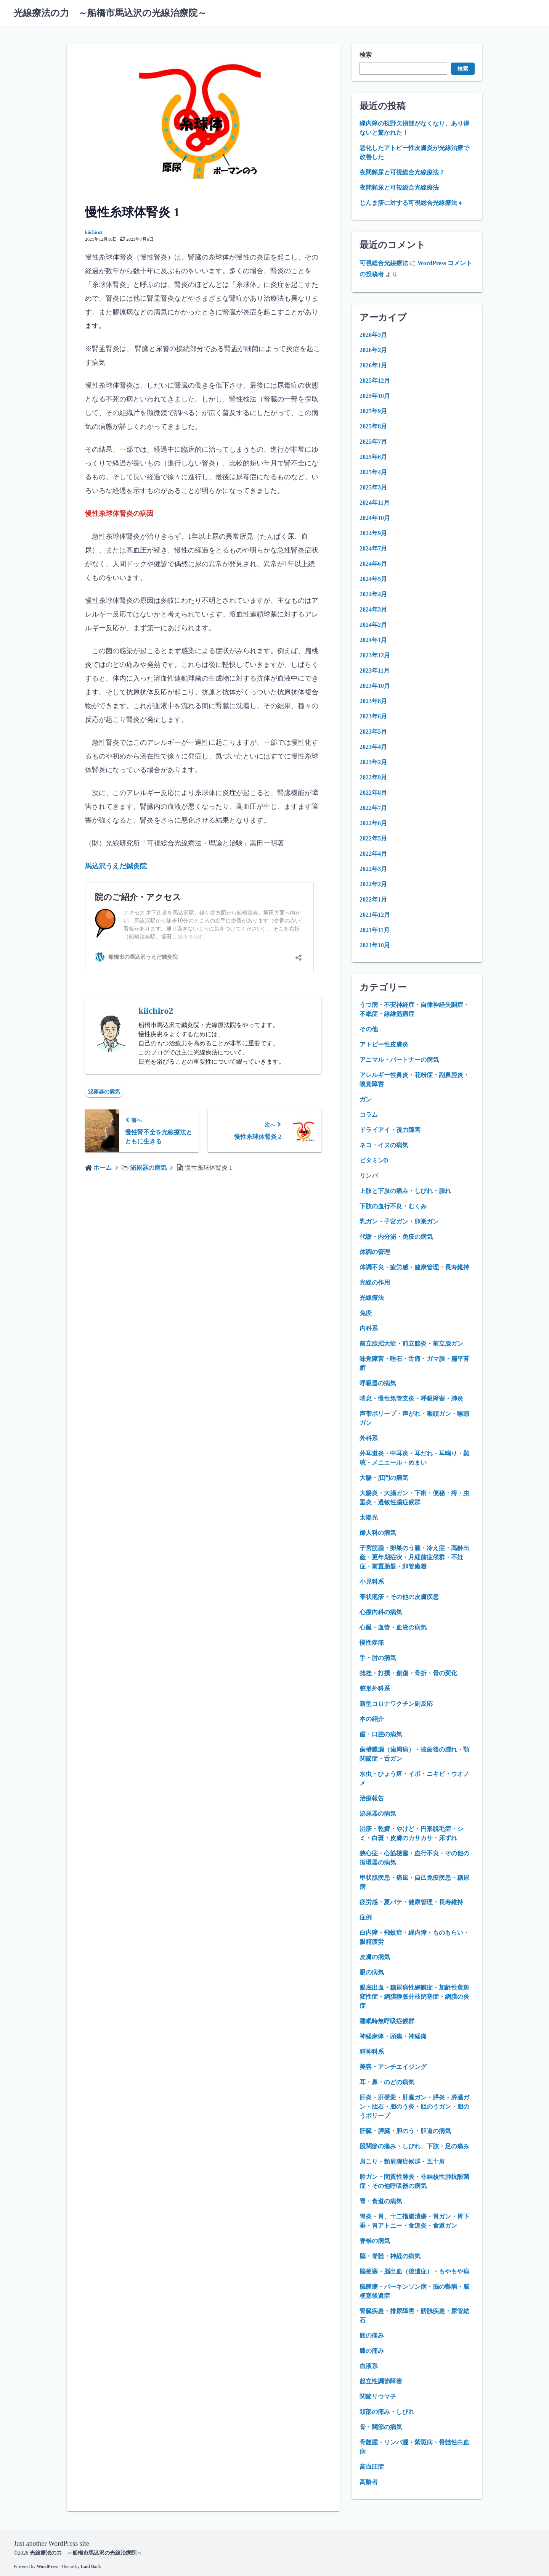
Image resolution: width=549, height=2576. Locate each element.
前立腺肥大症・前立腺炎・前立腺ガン (411, 1343)
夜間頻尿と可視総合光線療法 (399, 187)
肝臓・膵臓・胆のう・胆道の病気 (405, 2131)
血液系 (369, 2366)
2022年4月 (373, 853)
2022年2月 (373, 884)
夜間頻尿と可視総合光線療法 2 (401, 172)
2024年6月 (373, 563)
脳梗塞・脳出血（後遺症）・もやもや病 (414, 2271)
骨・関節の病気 (381, 2427)
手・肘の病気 (378, 1658)
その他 (369, 1029)
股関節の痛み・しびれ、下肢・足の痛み (414, 2146)
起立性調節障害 (381, 2381)
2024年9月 (373, 533)
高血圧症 (372, 2466)
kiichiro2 (94, 232)
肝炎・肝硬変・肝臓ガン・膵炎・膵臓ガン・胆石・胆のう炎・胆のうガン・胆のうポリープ (414, 2106)
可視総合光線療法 (384, 263)
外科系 (369, 1438)
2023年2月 (373, 762)
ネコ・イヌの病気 (384, 1145)
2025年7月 (373, 441)
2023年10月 (375, 686)
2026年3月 (373, 335)
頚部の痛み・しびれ (387, 2412)
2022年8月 (373, 792)
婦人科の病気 (378, 1533)
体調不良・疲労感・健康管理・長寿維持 (414, 1267)
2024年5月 (373, 579)
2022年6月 (373, 823)
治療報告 (372, 1798)
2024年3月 (373, 609)
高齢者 (369, 2482)
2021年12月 (375, 914)
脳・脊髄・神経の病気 (390, 2256)
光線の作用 (375, 1282)
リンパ (369, 1175)
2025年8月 (373, 426)
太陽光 (369, 1517)
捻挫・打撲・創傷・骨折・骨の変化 (408, 1673)
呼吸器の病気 (378, 1383)
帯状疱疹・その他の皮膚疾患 (399, 1597)
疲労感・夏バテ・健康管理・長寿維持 (411, 1902)
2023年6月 (373, 716)
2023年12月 (375, 655)
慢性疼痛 (372, 1642)
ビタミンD (374, 1160)
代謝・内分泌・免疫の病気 (396, 1236)
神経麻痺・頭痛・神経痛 (393, 2036)
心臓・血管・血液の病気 (393, 1627)
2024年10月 (375, 518)
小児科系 (372, 1581)
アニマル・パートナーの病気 (399, 1059)
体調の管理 (375, 1252)
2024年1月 (373, 640)
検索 (366, 55)
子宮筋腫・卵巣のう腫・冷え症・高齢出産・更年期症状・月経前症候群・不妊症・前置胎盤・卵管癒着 (414, 1557)
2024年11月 (375, 502)
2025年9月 (373, 411)
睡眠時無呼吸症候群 (387, 2021)
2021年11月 (375, 930)
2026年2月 (373, 350)
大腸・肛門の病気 (384, 1478)
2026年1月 (373, 365)
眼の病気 (372, 1972)
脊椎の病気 (375, 2241)
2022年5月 (373, 838)
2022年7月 (373, 808)
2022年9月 (373, 777)
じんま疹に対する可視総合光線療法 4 (411, 203)
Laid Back (91, 2566)
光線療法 (372, 1297)
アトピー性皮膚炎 (384, 1044)
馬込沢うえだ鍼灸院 (116, 866)
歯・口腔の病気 (381, 1734)
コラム (369, 1114)
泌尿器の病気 (104, 1092)
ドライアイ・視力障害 (390, 1130)
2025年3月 (373, 487)
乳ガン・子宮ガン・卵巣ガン (399, 1221)
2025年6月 (373, 457)
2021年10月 (375, 945)
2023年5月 (373, 731)
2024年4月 (373, 594)
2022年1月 (373, 899)
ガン (366, 1099)
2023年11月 (375, 670)
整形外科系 (375, 1688)
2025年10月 (375, 396)
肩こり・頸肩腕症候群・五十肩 (402, 2161)
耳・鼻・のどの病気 (387, 2082)
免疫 (366, 1313)
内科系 (369, 1328)
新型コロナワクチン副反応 (396, 1703)
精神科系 (372, 2051)
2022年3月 (373, 869)
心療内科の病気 (381, 1612)
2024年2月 (373, 624)
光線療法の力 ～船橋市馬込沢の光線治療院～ (110, 13)
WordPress (47, 2566)
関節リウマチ (378, 2396)
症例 (366, 1917)
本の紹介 (372, 1719)
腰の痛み (372, 2335)
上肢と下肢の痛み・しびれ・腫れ (405, 1191)
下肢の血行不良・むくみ (393, 1206)
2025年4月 (373, 472)
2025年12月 (375, 380)
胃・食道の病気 (381, 2201)
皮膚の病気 (375, 1957)
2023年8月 (373, 701)
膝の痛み (372, 2350)
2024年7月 (373, 548)
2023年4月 (373, 747)
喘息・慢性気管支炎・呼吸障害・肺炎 (411, 1398)
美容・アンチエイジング (393, 2067)
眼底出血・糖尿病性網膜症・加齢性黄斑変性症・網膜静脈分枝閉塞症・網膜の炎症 (414, 1996)
